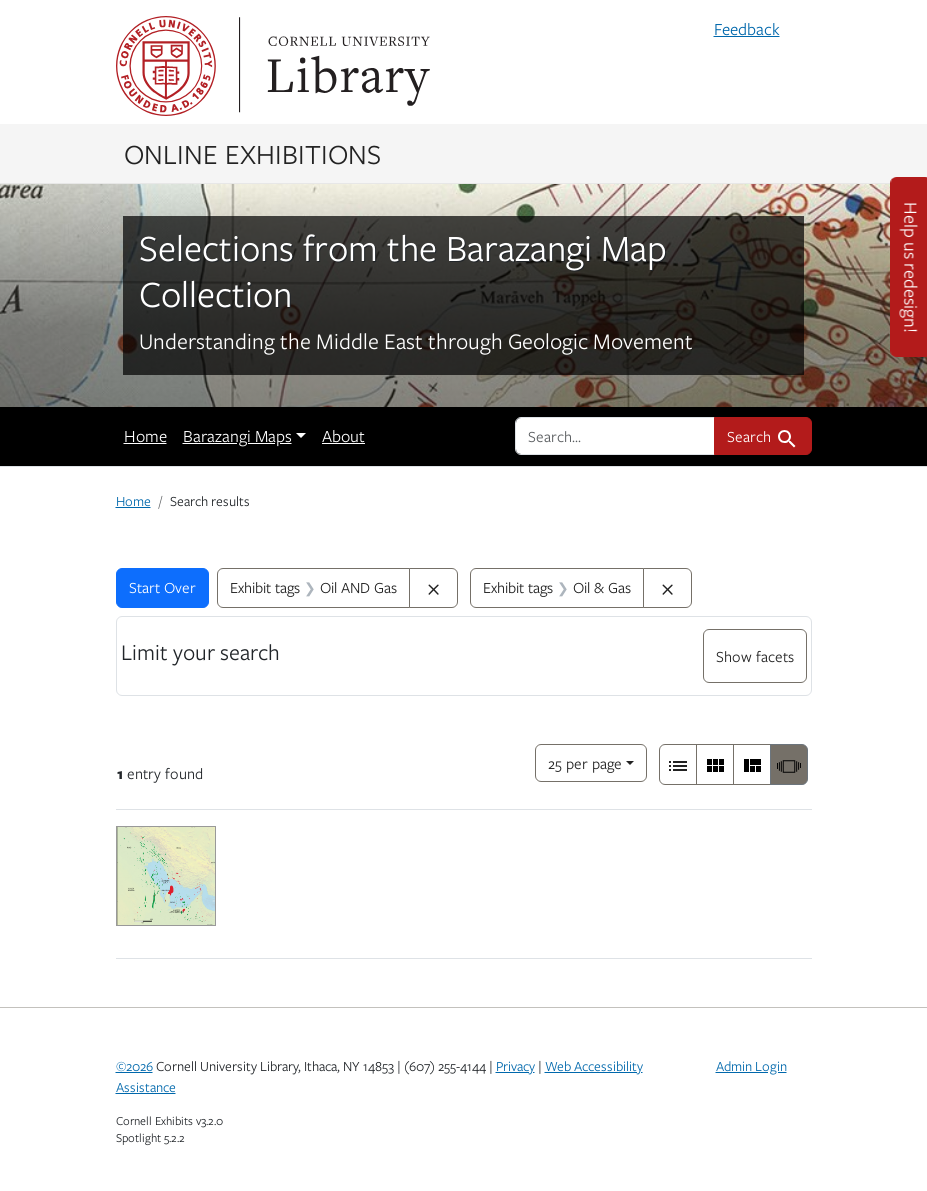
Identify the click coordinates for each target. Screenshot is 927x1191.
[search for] (615, 436)
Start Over (162, 587)
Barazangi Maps (237, 436)
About (343, 436)
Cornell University (166, 66)
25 (585, 761)
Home (145, 436)
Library (346, 66)
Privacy (515, 1066)
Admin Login (751, 1066)
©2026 (134, 1066)
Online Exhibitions (252, 153)
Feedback (747, 29)
